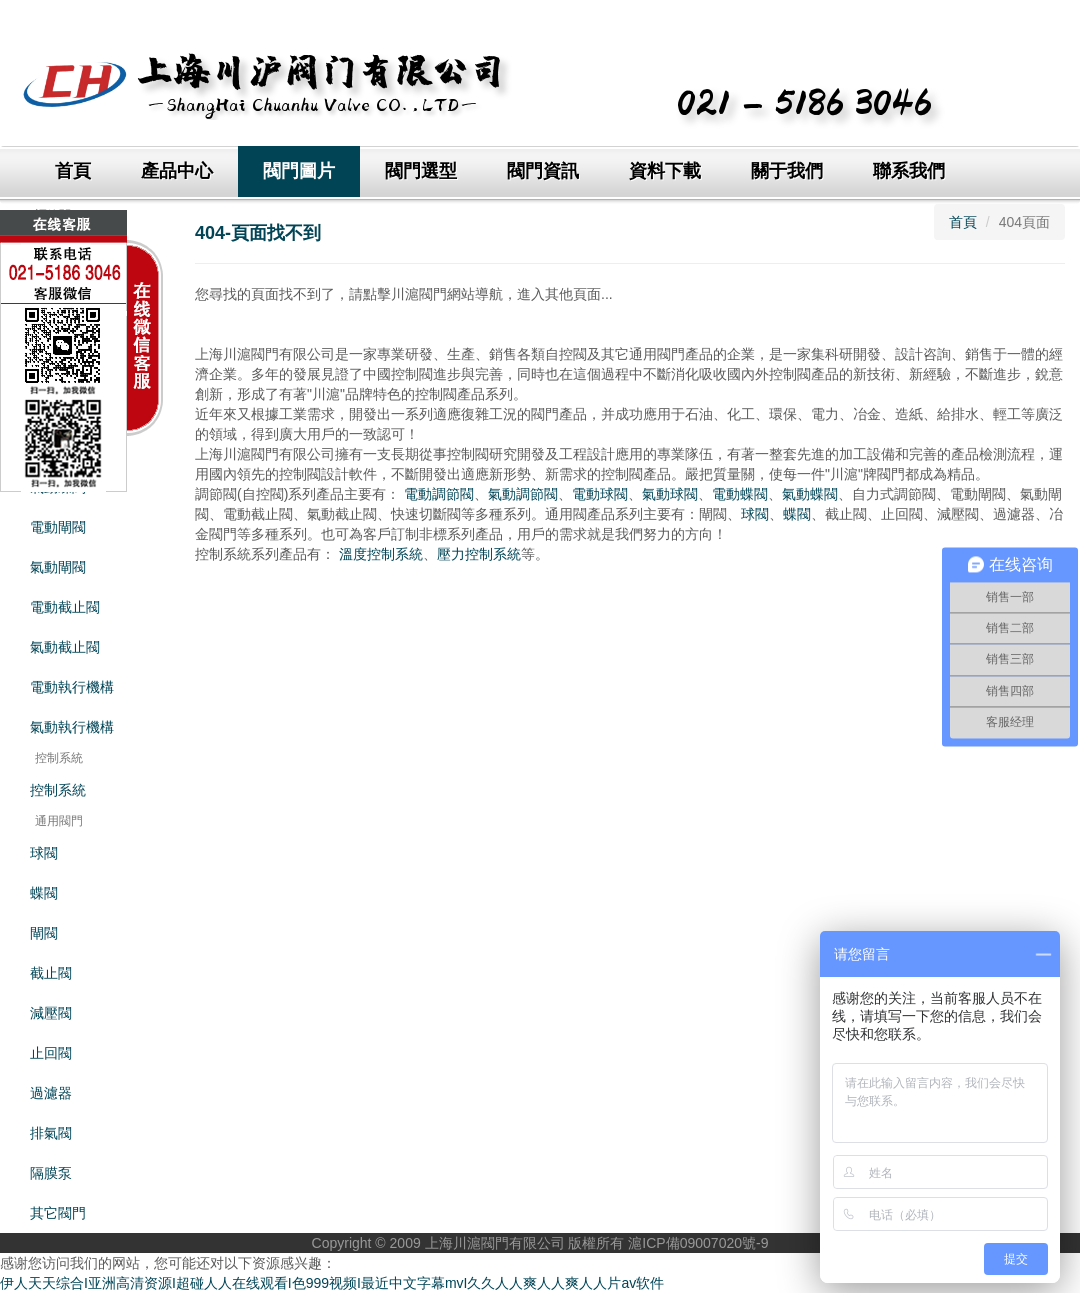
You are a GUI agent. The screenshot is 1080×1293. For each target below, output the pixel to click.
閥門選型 (421, 171)
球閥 (44, 853)
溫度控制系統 (381, 554)
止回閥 (51, 1053)
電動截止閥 (65, 607)
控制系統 (58, 790)
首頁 (73, 171)
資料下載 (665, 171)
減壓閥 (51, 1013)
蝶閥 (44, 893)
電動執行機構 (72, 687)
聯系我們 (909, 171)
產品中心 (177, 171)
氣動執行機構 (72, 727)
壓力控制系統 (479, 554)
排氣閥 (51, 1133)
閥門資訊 (543, 171)
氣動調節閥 (523, 494)
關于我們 (787, 171)
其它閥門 (58, 1213)
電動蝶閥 (740, 494)
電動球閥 (600, 494)
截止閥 (51, 973)
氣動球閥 (670, 494)
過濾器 (51, 1093)
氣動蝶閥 (810, 494)
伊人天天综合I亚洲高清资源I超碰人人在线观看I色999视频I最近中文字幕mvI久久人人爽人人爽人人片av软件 (332, 1283)
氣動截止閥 (65, 647)
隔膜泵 (51, 1173)
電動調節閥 (439, 494)
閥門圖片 (299, 171)
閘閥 (44, 933)
